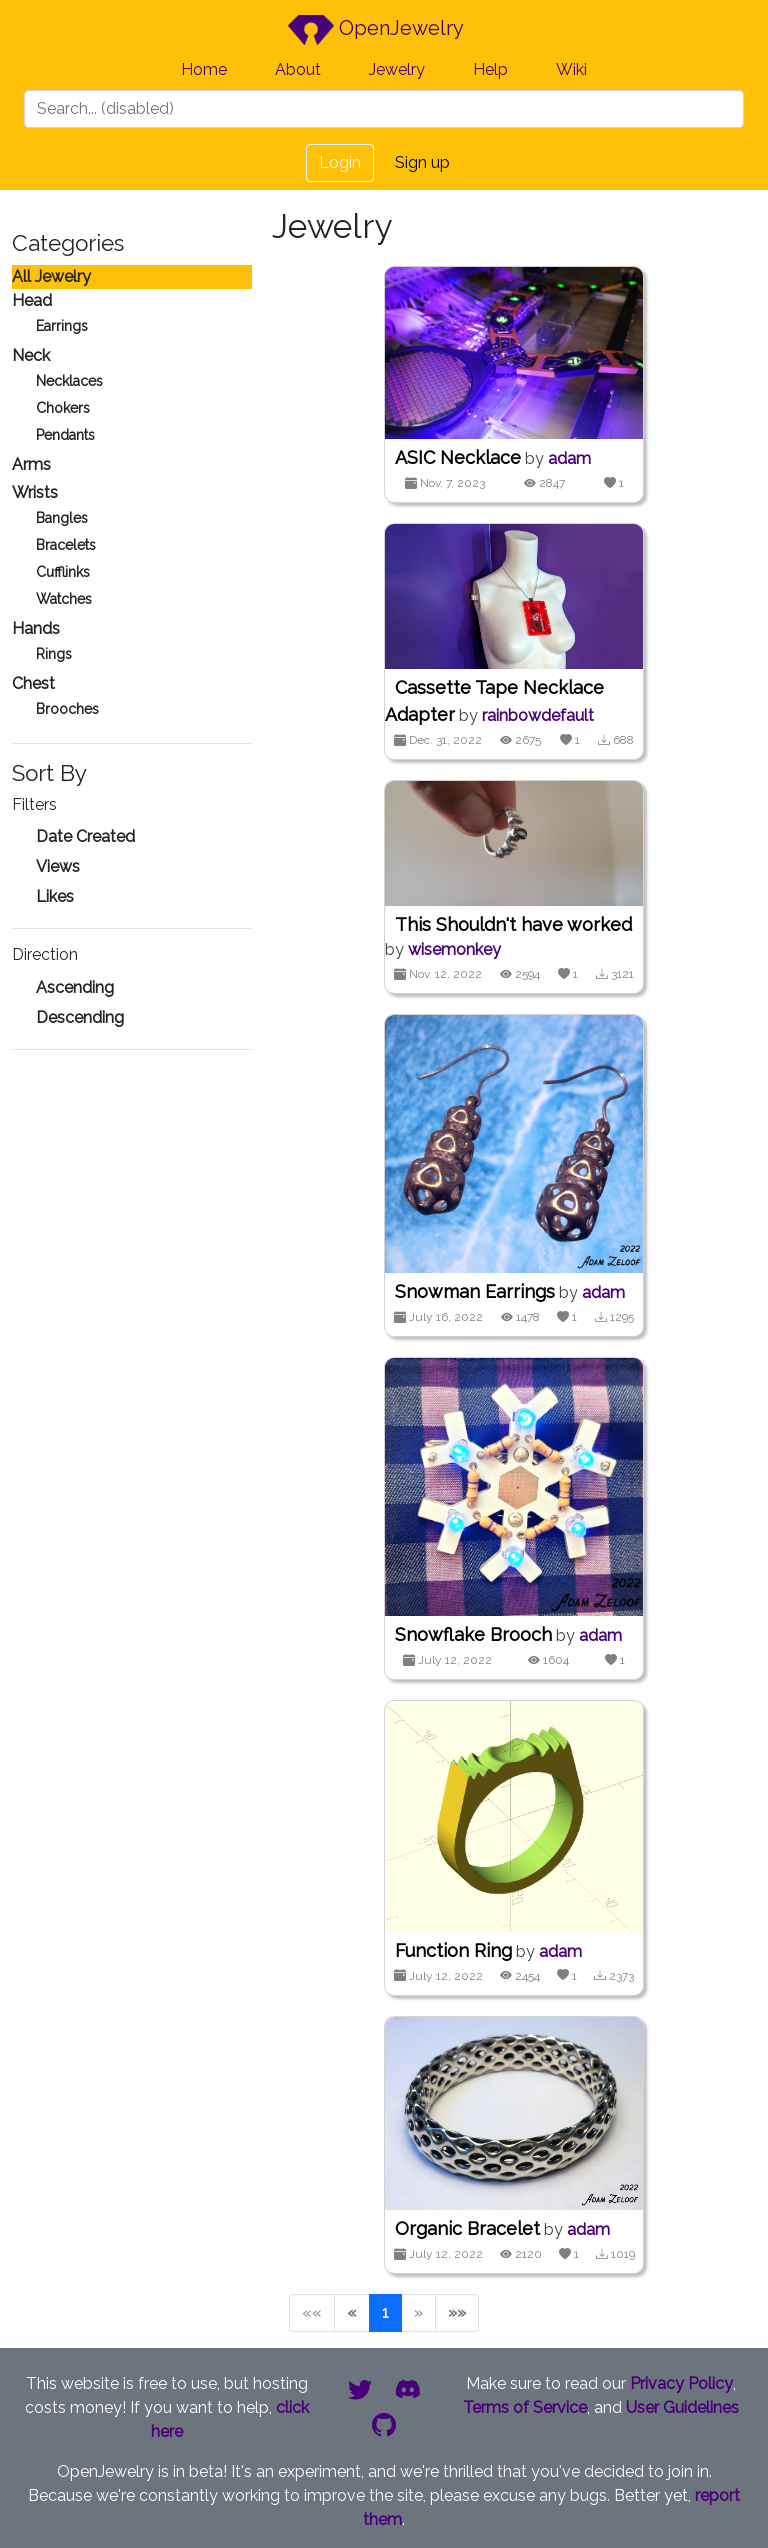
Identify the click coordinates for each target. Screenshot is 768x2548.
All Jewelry (51, 276)
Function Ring (453, 1950)
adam (569, 458)
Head (32, 300)
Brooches (67, 709)
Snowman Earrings (475, 1291)
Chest (33, 683)
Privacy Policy (681, 2383)
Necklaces (69, 381)
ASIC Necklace (458, 457)
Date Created (85, 836)
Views (58, 866)
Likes (55, 896)
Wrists (35, 492)
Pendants (65, 435)
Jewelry (397, 69)
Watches (64, 599)
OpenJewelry (375, 30)
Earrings (62, 326)
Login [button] (340, 162)
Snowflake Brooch (473, 1634)
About (298, 69)
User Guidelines (682, 2407)
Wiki (571, 69)
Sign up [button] (422, 162)
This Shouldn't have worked (513, 924)
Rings (54, 654)
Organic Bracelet (467, 2228)
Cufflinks (63, 572)
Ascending (75, 987)
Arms (31, 464)
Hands (36, 628)
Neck (31, 355)
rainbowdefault (538, 715)
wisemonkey (454, 949)
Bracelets (66, 545)
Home (204, 69)
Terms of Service (525, 2407)
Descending (80, 1017)
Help (490, 69)
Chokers (63, 408)
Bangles (62, 518)
